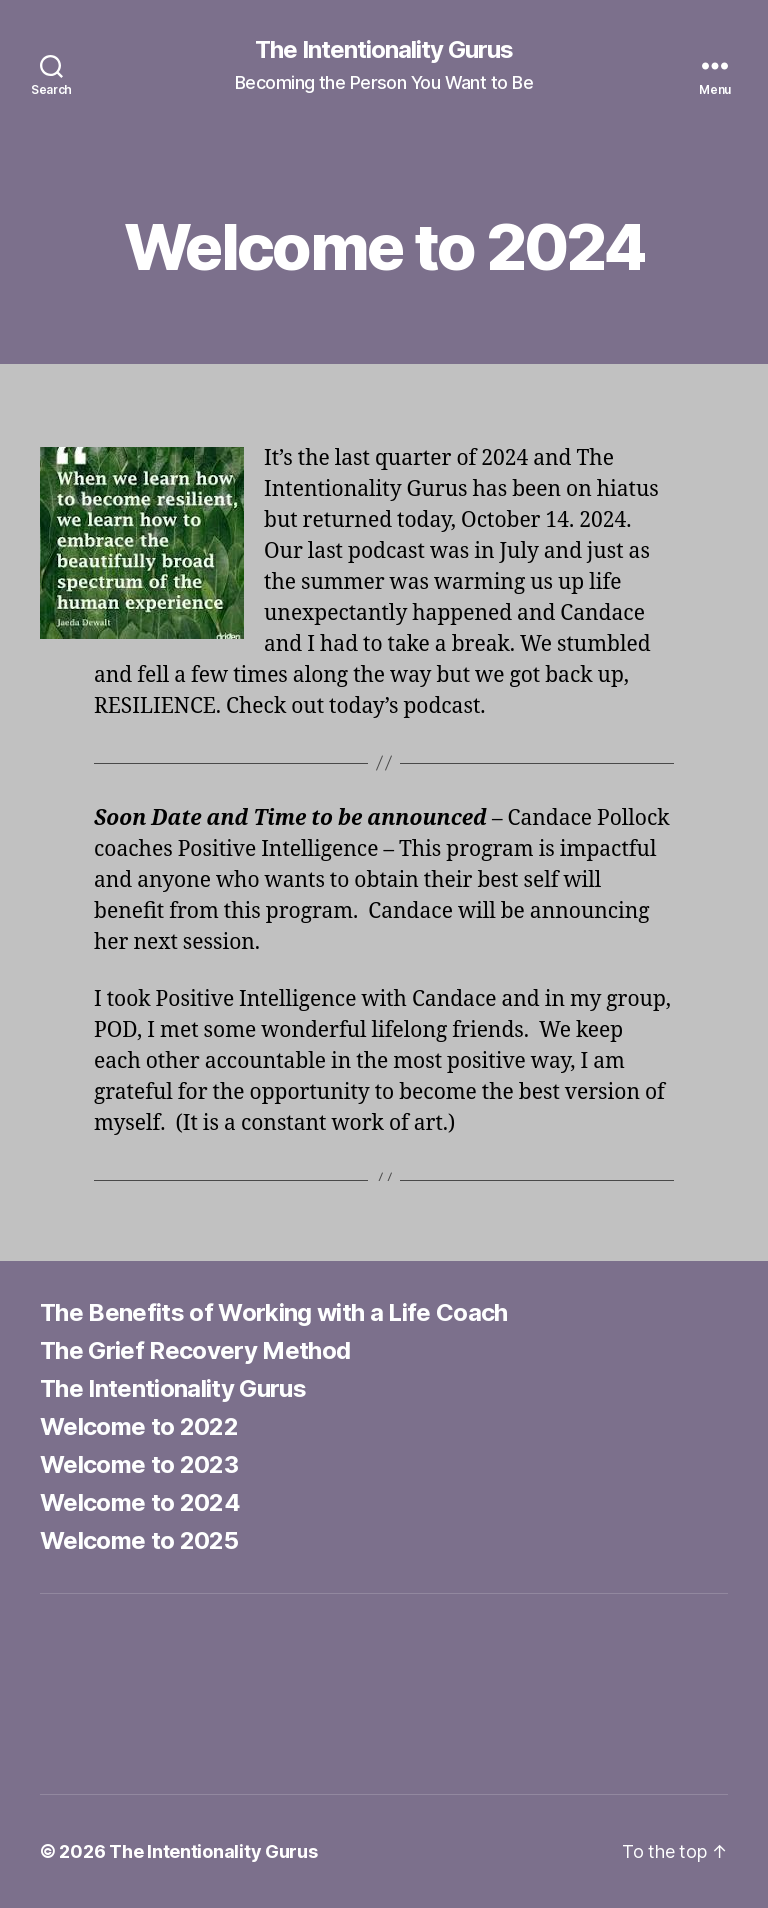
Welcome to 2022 (139, 1426)
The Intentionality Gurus (384, 50)
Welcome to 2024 (140, 1502)
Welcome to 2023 (139, 1464)
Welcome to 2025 (139, 1540)
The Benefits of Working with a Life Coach (274, 1312)
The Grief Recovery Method (195, 1350)
